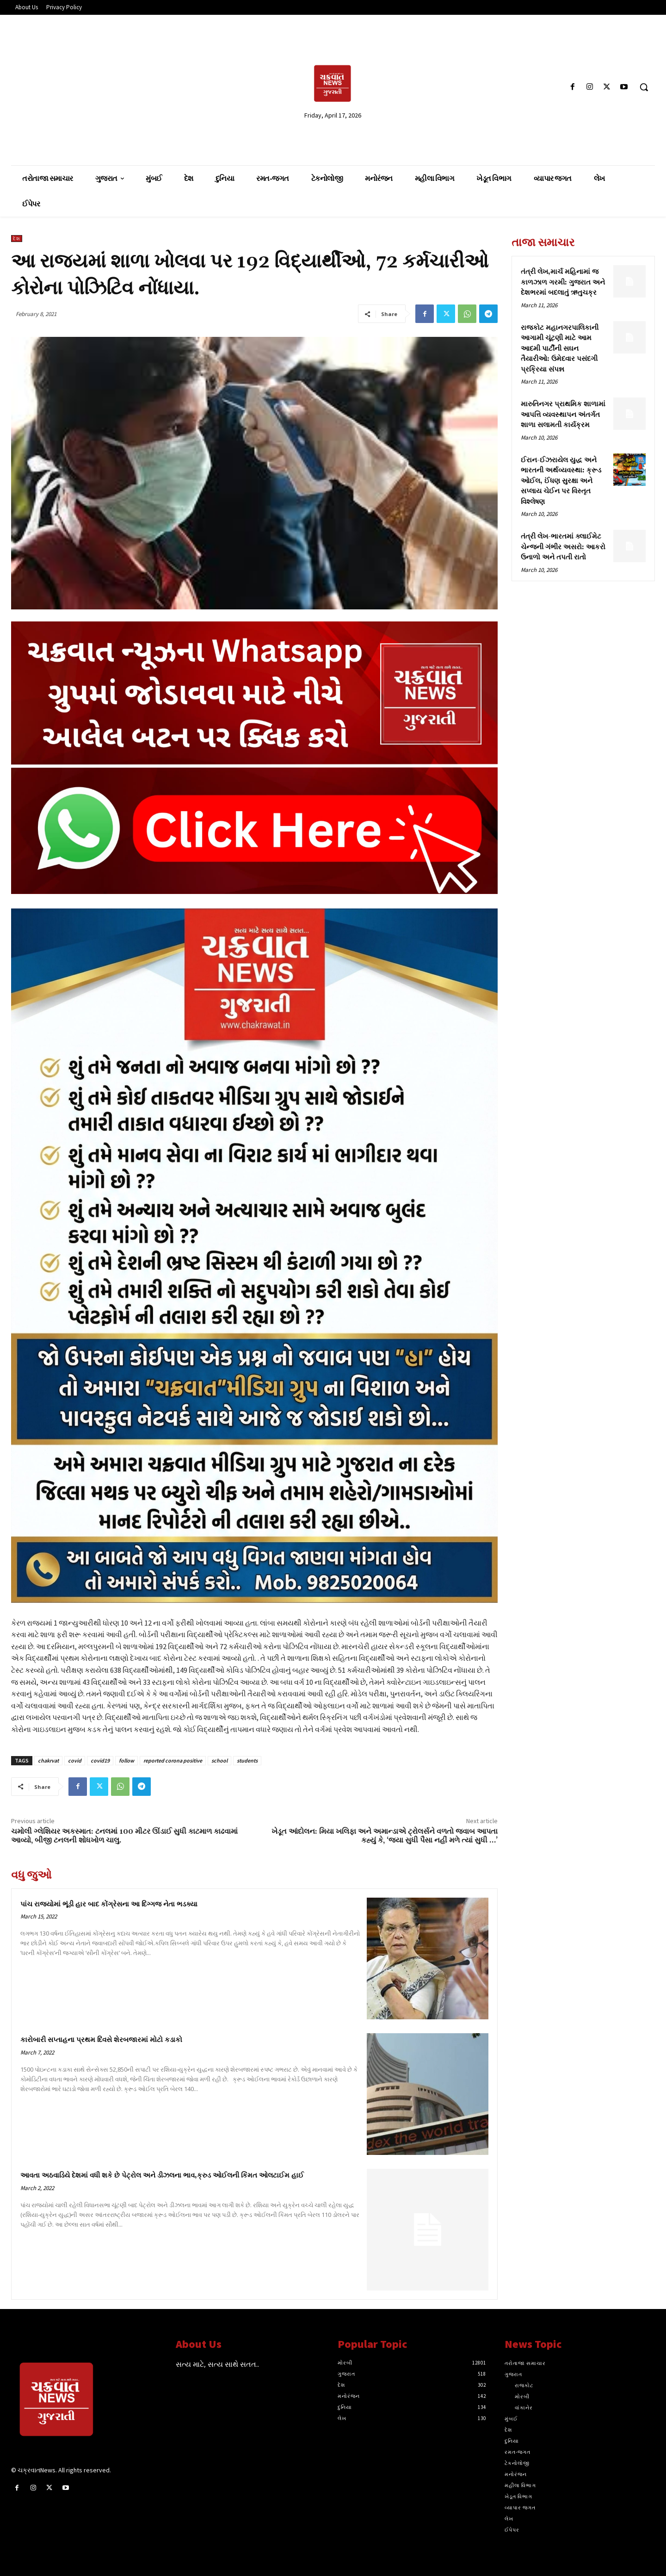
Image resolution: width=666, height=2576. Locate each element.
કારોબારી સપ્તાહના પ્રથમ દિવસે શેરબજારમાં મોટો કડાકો (101, 2040)
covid (74, 1760)
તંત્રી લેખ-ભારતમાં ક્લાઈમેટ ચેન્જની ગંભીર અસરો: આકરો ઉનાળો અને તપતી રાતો (563, 547)
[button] (644, 87)
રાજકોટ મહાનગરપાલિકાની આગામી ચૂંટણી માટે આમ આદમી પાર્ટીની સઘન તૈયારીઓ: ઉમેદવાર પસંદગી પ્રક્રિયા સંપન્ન (559, 348)
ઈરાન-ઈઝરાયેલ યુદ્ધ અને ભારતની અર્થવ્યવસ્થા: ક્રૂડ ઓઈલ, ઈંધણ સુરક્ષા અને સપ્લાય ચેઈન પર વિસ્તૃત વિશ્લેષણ (561, 481)
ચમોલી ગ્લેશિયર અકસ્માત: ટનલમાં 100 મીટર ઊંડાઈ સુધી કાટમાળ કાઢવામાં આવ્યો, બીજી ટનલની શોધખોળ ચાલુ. (124, 1836)
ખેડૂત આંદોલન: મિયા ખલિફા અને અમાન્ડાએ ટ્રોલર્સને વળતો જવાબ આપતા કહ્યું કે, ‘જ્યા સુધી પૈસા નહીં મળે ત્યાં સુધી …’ (384, 1836)
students (247, 1760)
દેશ (16, 238)
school (219, 1760)
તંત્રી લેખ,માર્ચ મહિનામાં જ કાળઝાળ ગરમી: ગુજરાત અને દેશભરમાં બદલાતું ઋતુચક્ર (563, 282)
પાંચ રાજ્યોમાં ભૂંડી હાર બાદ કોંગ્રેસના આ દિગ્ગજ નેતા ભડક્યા (108, 1904)
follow (126, 1760)
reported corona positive (172, 1760)
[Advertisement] (115, 86)
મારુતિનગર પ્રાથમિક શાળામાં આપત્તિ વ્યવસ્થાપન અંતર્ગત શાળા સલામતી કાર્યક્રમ (563, 414)
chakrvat (48, 1760)
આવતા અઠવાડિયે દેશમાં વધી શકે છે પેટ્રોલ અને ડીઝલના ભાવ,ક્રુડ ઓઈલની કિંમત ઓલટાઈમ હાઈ (162, 2175)
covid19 (100, 1760)
